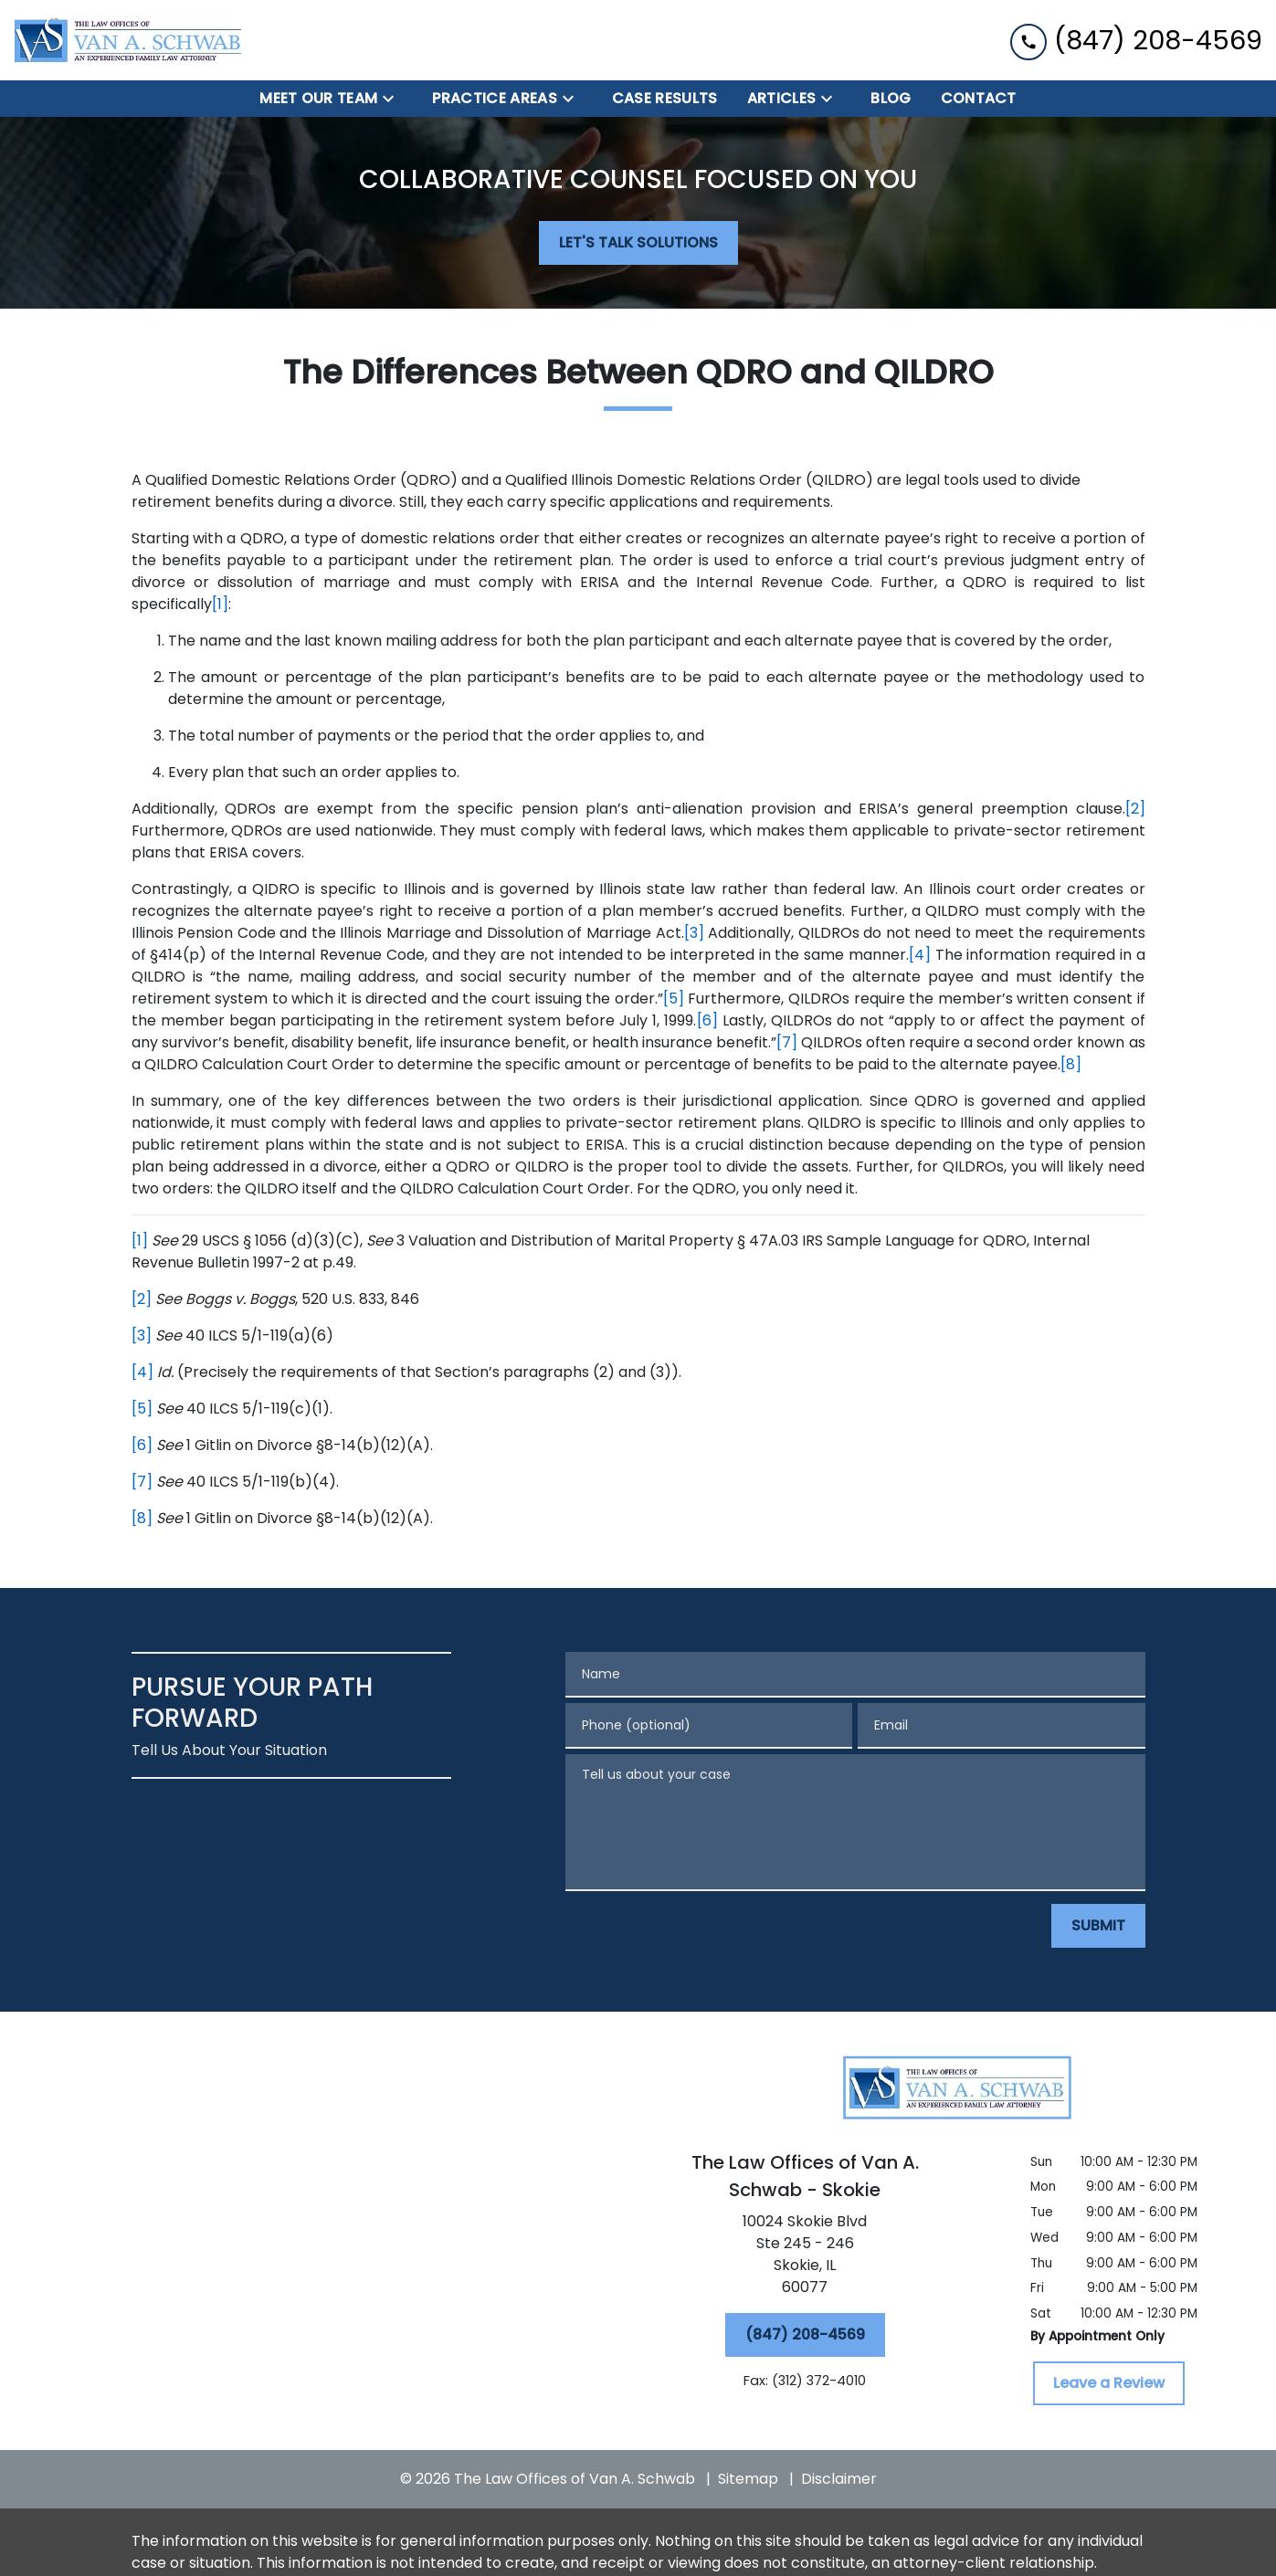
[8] (1070, 1064)
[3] (694, 932)
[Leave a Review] (1109, 2383)
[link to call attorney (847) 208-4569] (1136, 39)
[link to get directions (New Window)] (805, 2258)
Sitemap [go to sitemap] (748, 2478)
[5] (673, 998)
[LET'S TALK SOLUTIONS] (638, 243)
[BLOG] (890, 98)
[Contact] (978, 98)
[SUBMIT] (1098, 1926)
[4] (920, 954)
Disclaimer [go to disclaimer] (839, 2478)
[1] (220, 604)
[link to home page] (128, 40)
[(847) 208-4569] (805, 2335)
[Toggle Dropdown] (393, 99)
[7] (786, 1042)
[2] (1135, 808)
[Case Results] (665, 98)
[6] (707, 1020)
